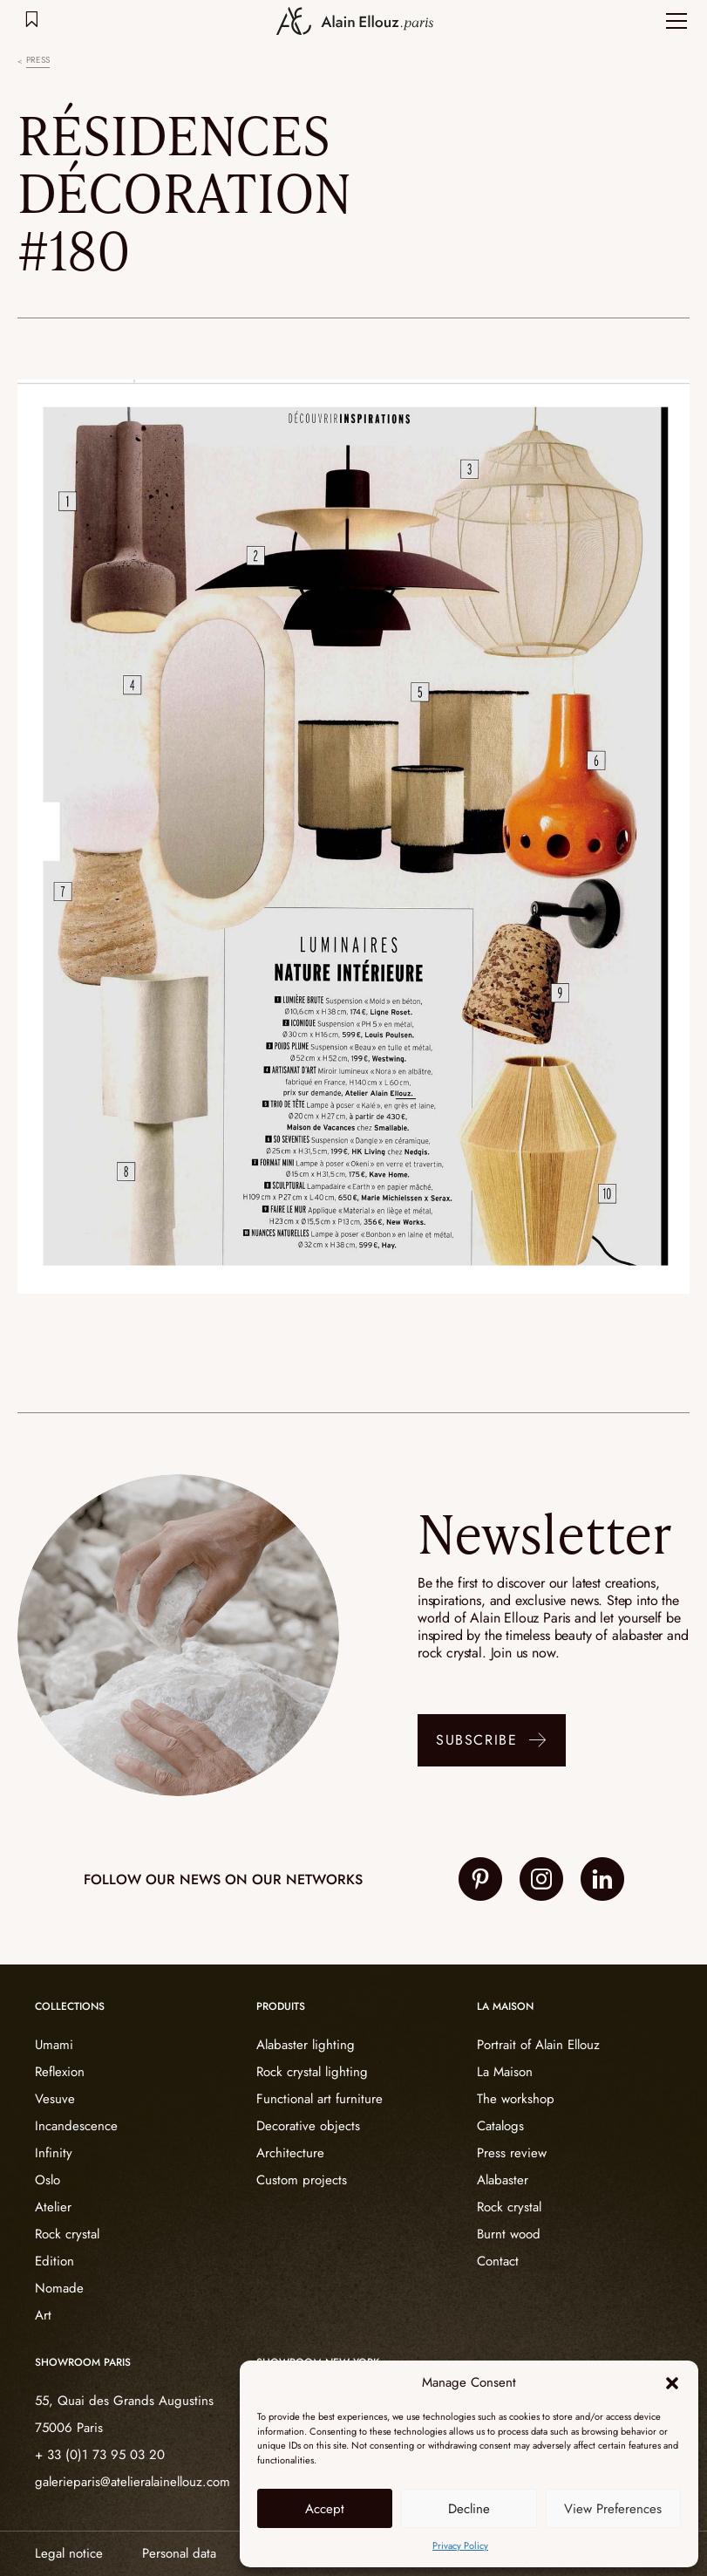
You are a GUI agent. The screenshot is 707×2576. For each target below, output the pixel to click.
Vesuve (55, 2098)
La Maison (505, 2071)
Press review (512, 2153)
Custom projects (301, 2180)
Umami (54, 2044)
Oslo (47, 2180)
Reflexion (60, 2071)
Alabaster (502, 2180)
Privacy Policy (460, 2545)
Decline (469, 2508)
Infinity (53, 2153)
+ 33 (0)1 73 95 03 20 (100, 2454)
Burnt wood (508, 2234)
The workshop (515, 2098)
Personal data (179, 2553)
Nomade (59, 2288)
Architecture (290, 2153)
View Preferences (613, 2508)
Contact (498, 2261)
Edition (54, 2261)
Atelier (53, 2207)
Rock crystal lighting (312, 2071)
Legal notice (69, 2553)
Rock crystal (67, 2234)
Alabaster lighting (305, 2044)
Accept (324, 2508)
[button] (672, 2383)
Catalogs (500, 2125)
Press (38, 60)
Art (43, 2315)
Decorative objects (308, 2125)
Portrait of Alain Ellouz (538, 2044)
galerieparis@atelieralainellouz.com (132, 2481)
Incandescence (76, 2125)
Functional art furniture (319, 2098)
